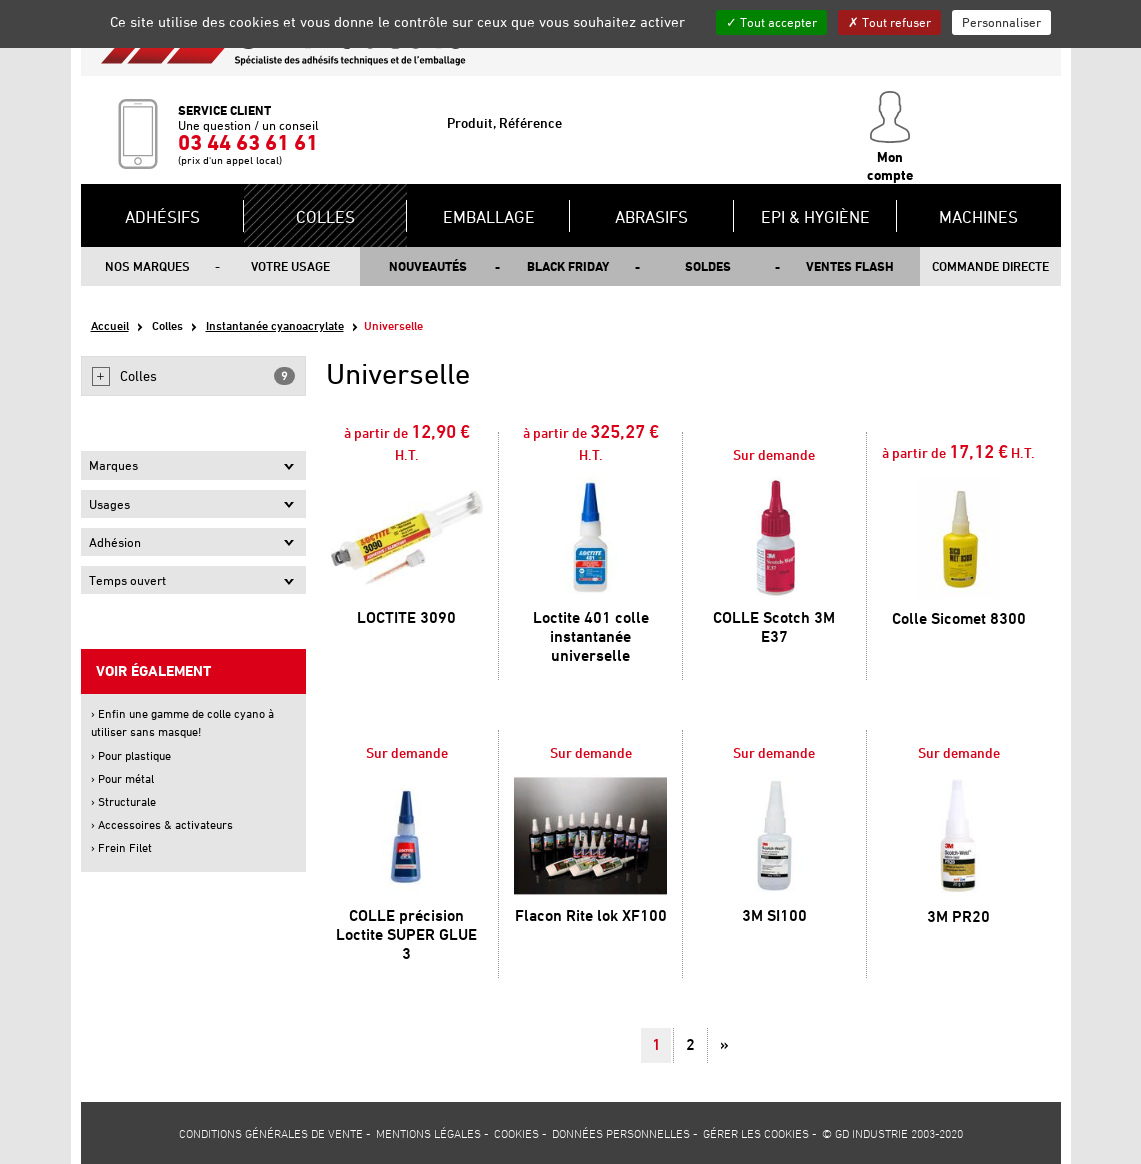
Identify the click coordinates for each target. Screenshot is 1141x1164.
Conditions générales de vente (271, 1133)
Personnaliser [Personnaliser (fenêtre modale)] (1001, 22)
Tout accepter (771, 22)
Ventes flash (850, 266)
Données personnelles (621, 1133)
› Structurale (123, 801)
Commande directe (990, 266)
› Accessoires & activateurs (162, 824)
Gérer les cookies (756, 1133)
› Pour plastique (131, 755)
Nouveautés (428, 266)
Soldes (708, 266)
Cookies (516, 1133)
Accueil (110, 325)
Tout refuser (889, 22)
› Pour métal (122, 778)
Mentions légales (428, 1133)
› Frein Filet (121, 847)
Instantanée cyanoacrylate (275, 325)
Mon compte (890, 137)
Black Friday (568, 266)
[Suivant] (724, 1045)
